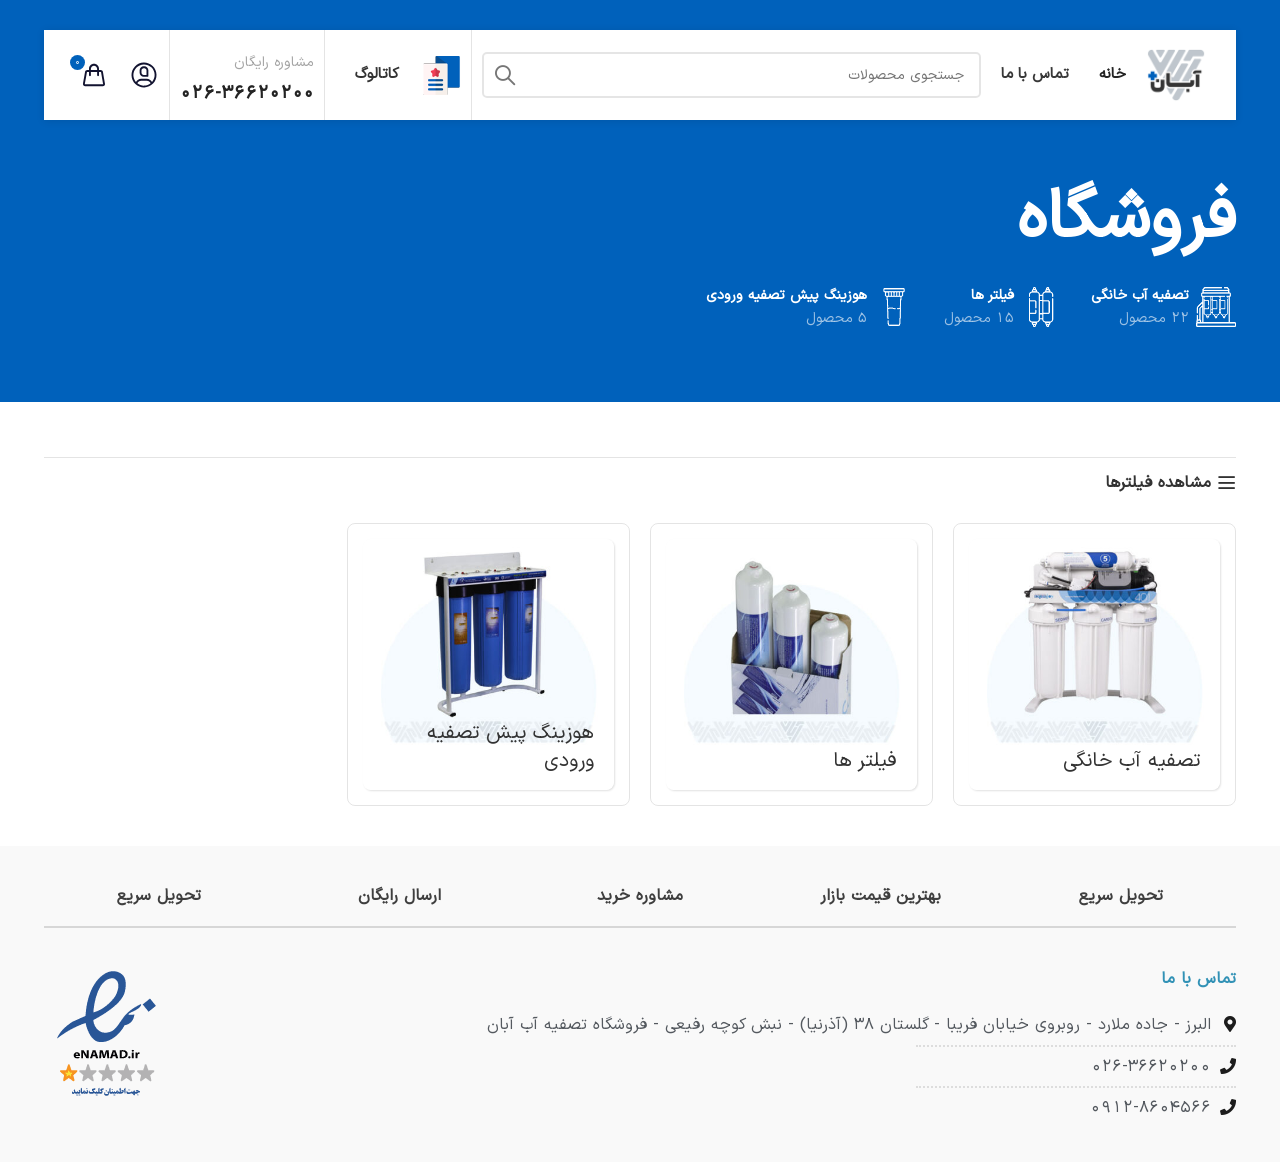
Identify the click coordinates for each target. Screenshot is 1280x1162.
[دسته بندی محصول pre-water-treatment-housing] (488, 664)
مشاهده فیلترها (1158, 482)
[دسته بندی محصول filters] (791, 664)
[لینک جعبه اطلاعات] (1121, 896)
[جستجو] (731, 75)
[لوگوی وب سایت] (1176, 74)
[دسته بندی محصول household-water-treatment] (1094, 664)
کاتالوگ (398, 75)
